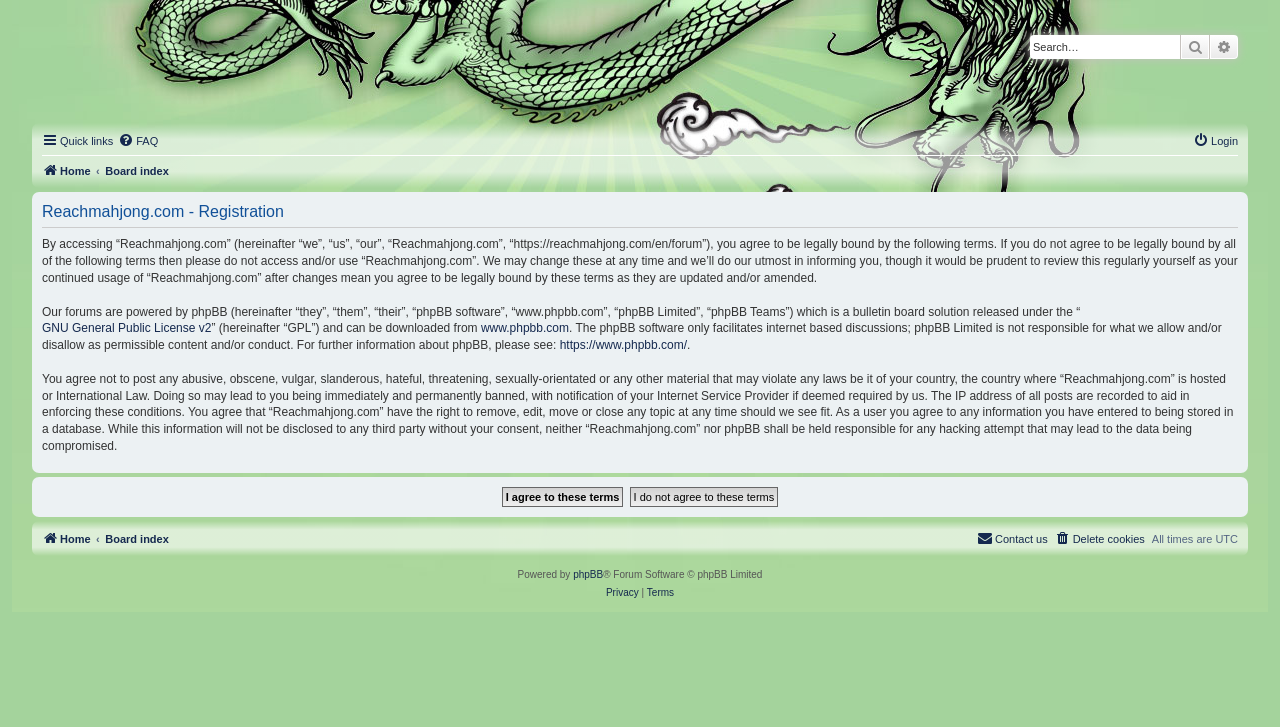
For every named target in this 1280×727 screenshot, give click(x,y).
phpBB (588, 574)
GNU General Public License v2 (126, 328)
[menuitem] (138, 141)
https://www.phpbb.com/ (623, 345)
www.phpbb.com (525, 328)
